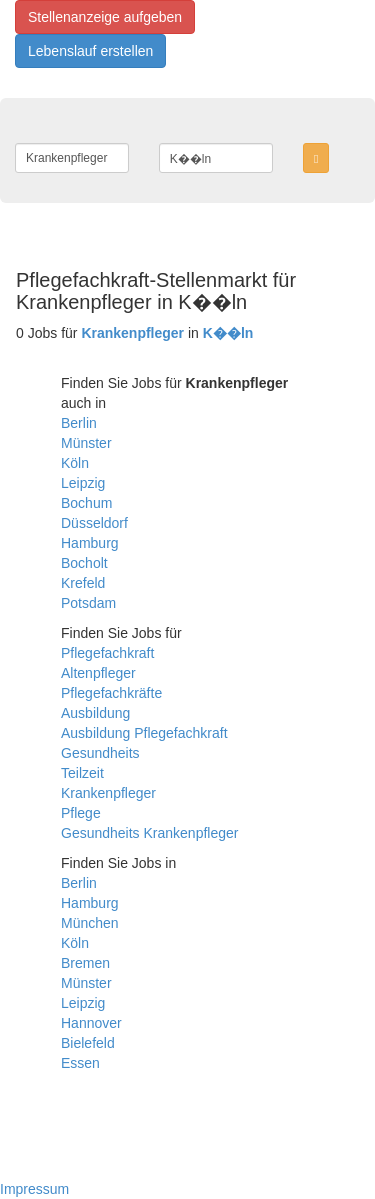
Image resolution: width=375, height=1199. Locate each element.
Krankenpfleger (108, 793)
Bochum (86, 503)
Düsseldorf (94, 523)
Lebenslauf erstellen (90, 51)
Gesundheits (100, 753)
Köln (75, 463)
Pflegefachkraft (107, 653)
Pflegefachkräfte (111, 693)
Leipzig (83, 483)
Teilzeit (82, 773)
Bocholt (84, 563)
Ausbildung (95, 713)
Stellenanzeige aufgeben (105, 17)
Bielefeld (88, 1043)
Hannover (91, 1023)
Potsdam (88, 603)
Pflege (81, 813)
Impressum (34, 1189)
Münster (86, 443)
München (90, 923)
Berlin (79, 423)
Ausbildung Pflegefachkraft (144, 733)
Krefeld (83, 583)
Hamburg (90, 543)
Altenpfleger (98, 673)
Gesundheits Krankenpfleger (149, 833)
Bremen (85, 963)
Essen (80, 1063)
